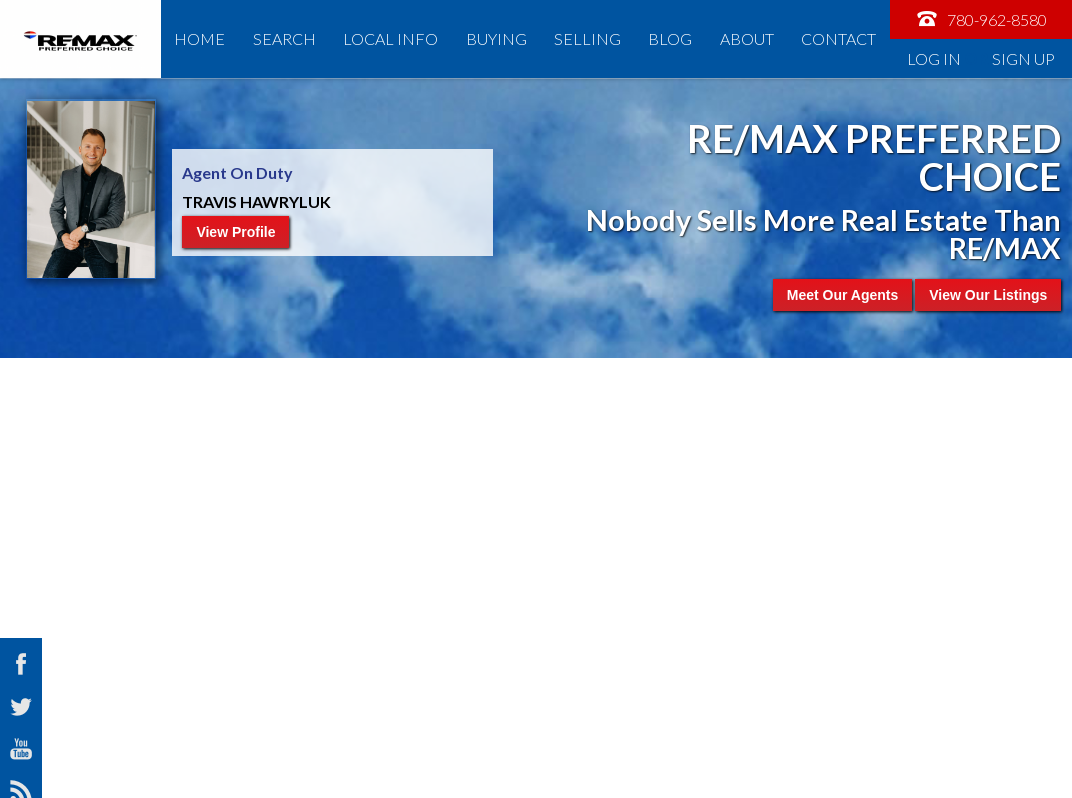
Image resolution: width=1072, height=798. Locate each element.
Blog (670, 38)
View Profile (235, 232)
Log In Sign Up (981, 58)
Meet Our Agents (843, 295)
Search (284, 38)
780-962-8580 (981, 18)
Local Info (390, 38)
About (747, 38)
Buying (496, 38)
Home (199, 38)
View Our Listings (988, 295)
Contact (838, 38)
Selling (587, 38)
